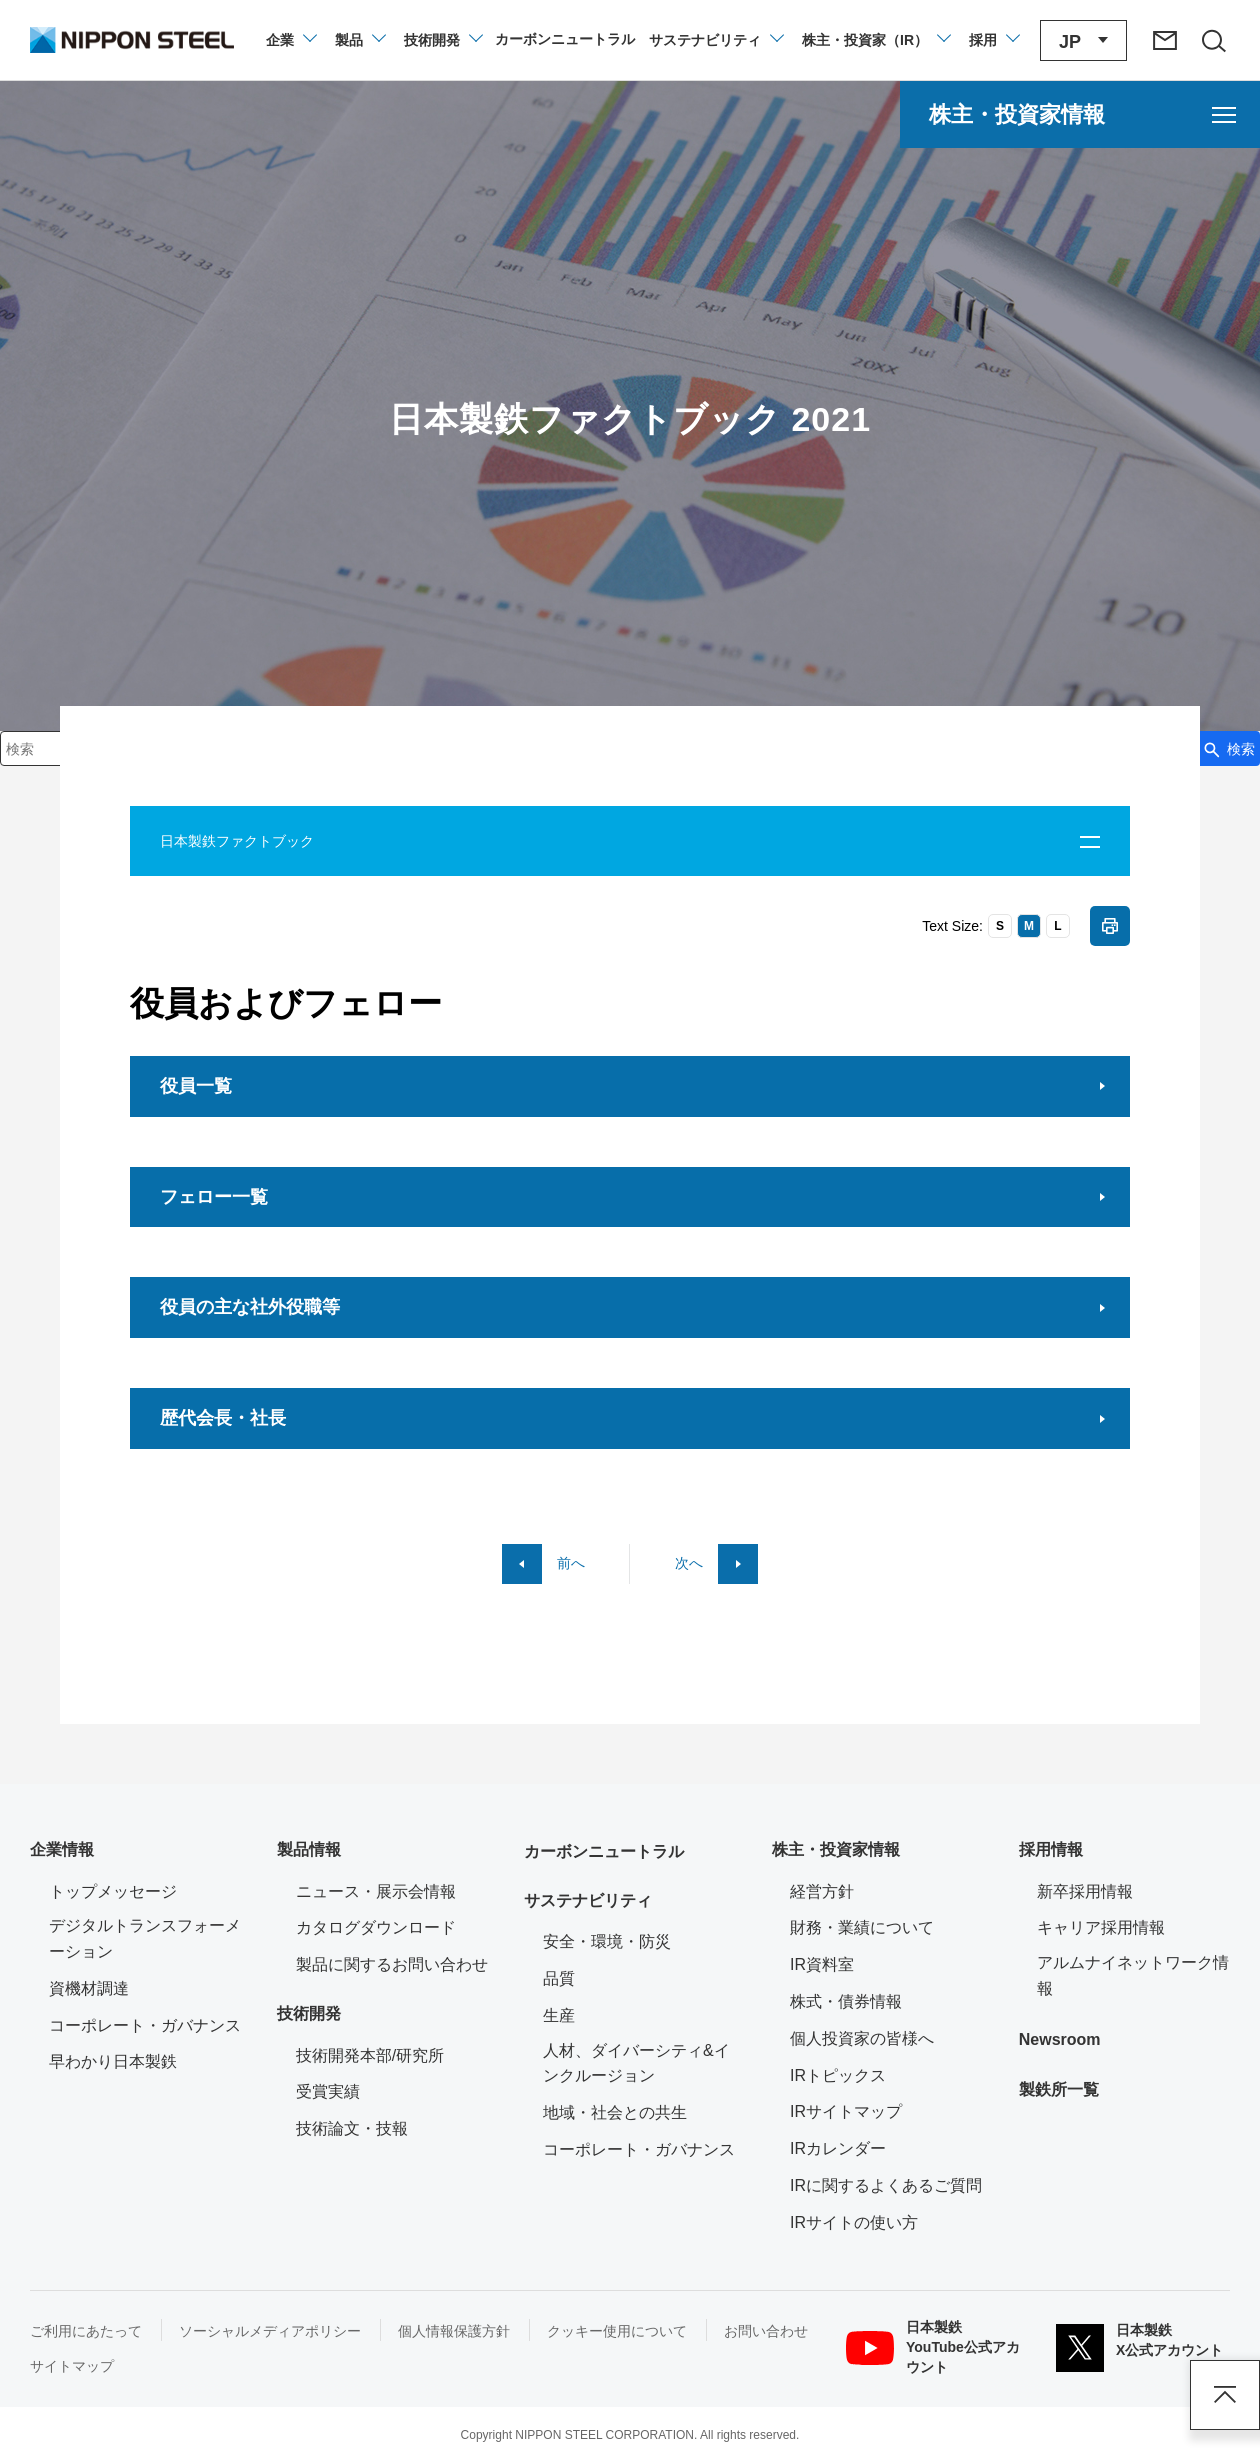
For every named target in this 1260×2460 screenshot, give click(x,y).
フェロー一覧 (214, 1197)
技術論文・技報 (352, 2128)
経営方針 (822, 1891)
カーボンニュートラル (604, 1851)
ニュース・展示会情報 (376, 1891)
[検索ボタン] (1228, 748)
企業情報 (62, 1849)
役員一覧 (196, 1086)
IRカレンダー (838, 2148)
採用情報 (1051, 1849)
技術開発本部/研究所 (370, 2055)
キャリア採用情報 (1101, 1927)
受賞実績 (328, 2091)
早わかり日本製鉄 (113, 2061)
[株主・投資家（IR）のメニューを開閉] (875, 40)
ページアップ (1225, 2395)
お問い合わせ (766, 2331)
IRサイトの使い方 (854, 2222)
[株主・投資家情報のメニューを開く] (1080, 114)
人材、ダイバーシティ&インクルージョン (636, 2063)
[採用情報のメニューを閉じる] (993, 40)
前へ (571, 1563)
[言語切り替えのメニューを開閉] (1083, 40)
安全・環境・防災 (607, 1941)
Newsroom (1060, 2039)
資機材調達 (89, 1988)
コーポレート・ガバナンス (145, 2025)
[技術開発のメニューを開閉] (442, 40)
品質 (559, 1978)
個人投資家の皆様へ (862, 2038)
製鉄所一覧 (1059, 2089)
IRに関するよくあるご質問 (886, 2185)
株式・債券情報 (846, 2001)
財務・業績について (862, 1927)
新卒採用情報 (1085, 1891)
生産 (559, 2015)
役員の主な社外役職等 (250, 1307)
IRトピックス (838, 2075)
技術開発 (309, 2013)
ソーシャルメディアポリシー (270, 2331)
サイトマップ (72, 2366)
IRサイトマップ (846, 2111)
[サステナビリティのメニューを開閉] (715, 40)
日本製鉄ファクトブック (237, 841)
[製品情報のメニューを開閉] (359, 40)
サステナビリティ (588, 1900)
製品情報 (309, 1849)
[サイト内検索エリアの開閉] (1213, 40)
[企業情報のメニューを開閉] (290, 40)
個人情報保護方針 (454, 2331)
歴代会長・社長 (223, 1418)
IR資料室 (822, 1964)
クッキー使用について (617, 2331)
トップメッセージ (113, 1891)
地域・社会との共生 (615, 2112)
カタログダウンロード (376, 1927)
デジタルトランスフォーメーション (145, 1938)
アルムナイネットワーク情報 (1133, 1975)
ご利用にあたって (86, 2331)
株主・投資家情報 (836, 1849)
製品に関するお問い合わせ (392, 1964)
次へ (689, 1563)
